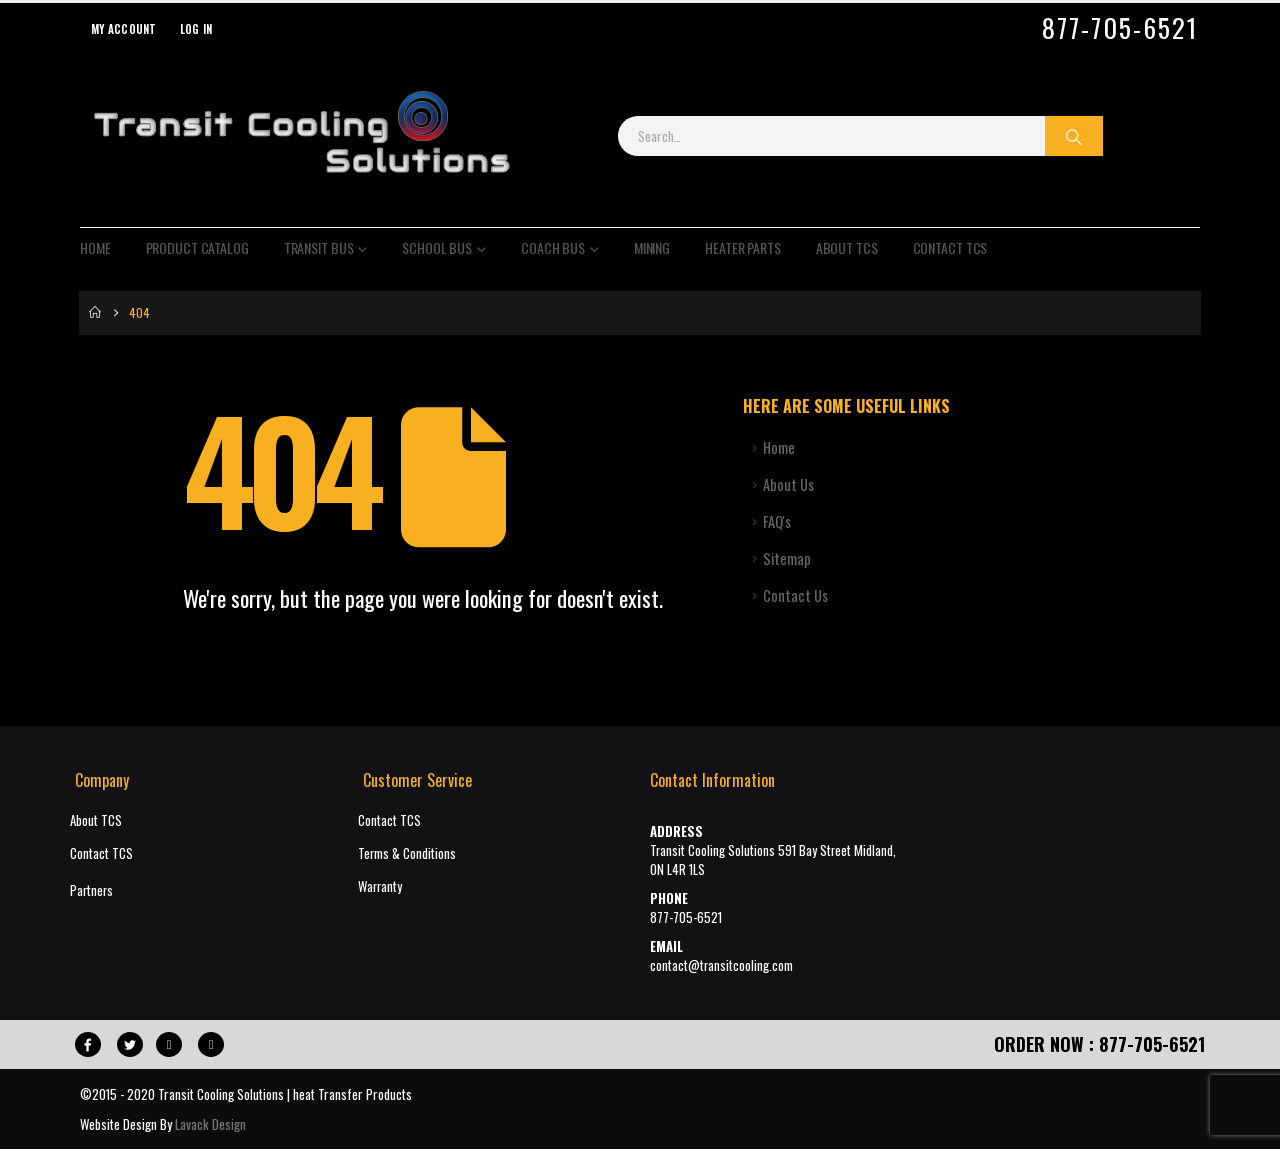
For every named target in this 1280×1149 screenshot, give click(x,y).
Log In (196, 29)
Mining (652, 247)
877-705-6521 (1120, 28)
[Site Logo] (301, 136)
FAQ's (777, 521)
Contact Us (795, 595)
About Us (788, 484)
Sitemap (787, 558)
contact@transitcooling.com (721, 965)
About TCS (847, 247)
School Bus (437, 247)
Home (95, 247)
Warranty (380, 886)
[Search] (1074, 136)
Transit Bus (319, 247)
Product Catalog (197, 247)
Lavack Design (210, 1124)
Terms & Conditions (407, 853)
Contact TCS (950, 247)
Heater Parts (743, 247)
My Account (124, 29)
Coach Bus (553, 247)
